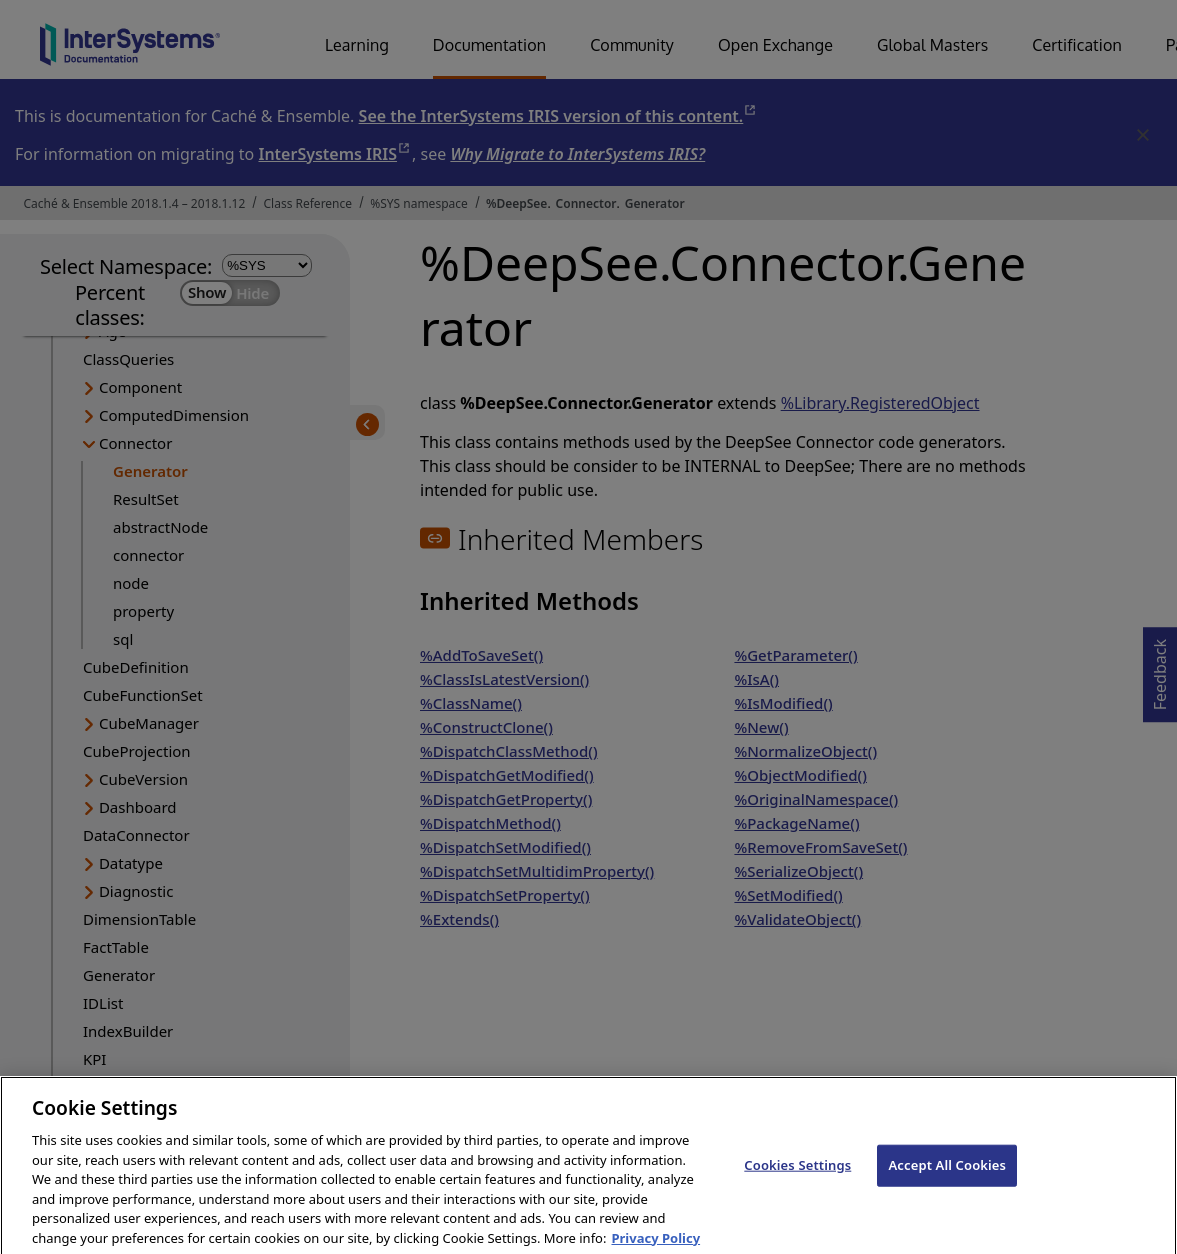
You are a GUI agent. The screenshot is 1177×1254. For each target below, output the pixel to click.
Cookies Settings (797, 1179)
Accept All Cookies (947, 1179)
